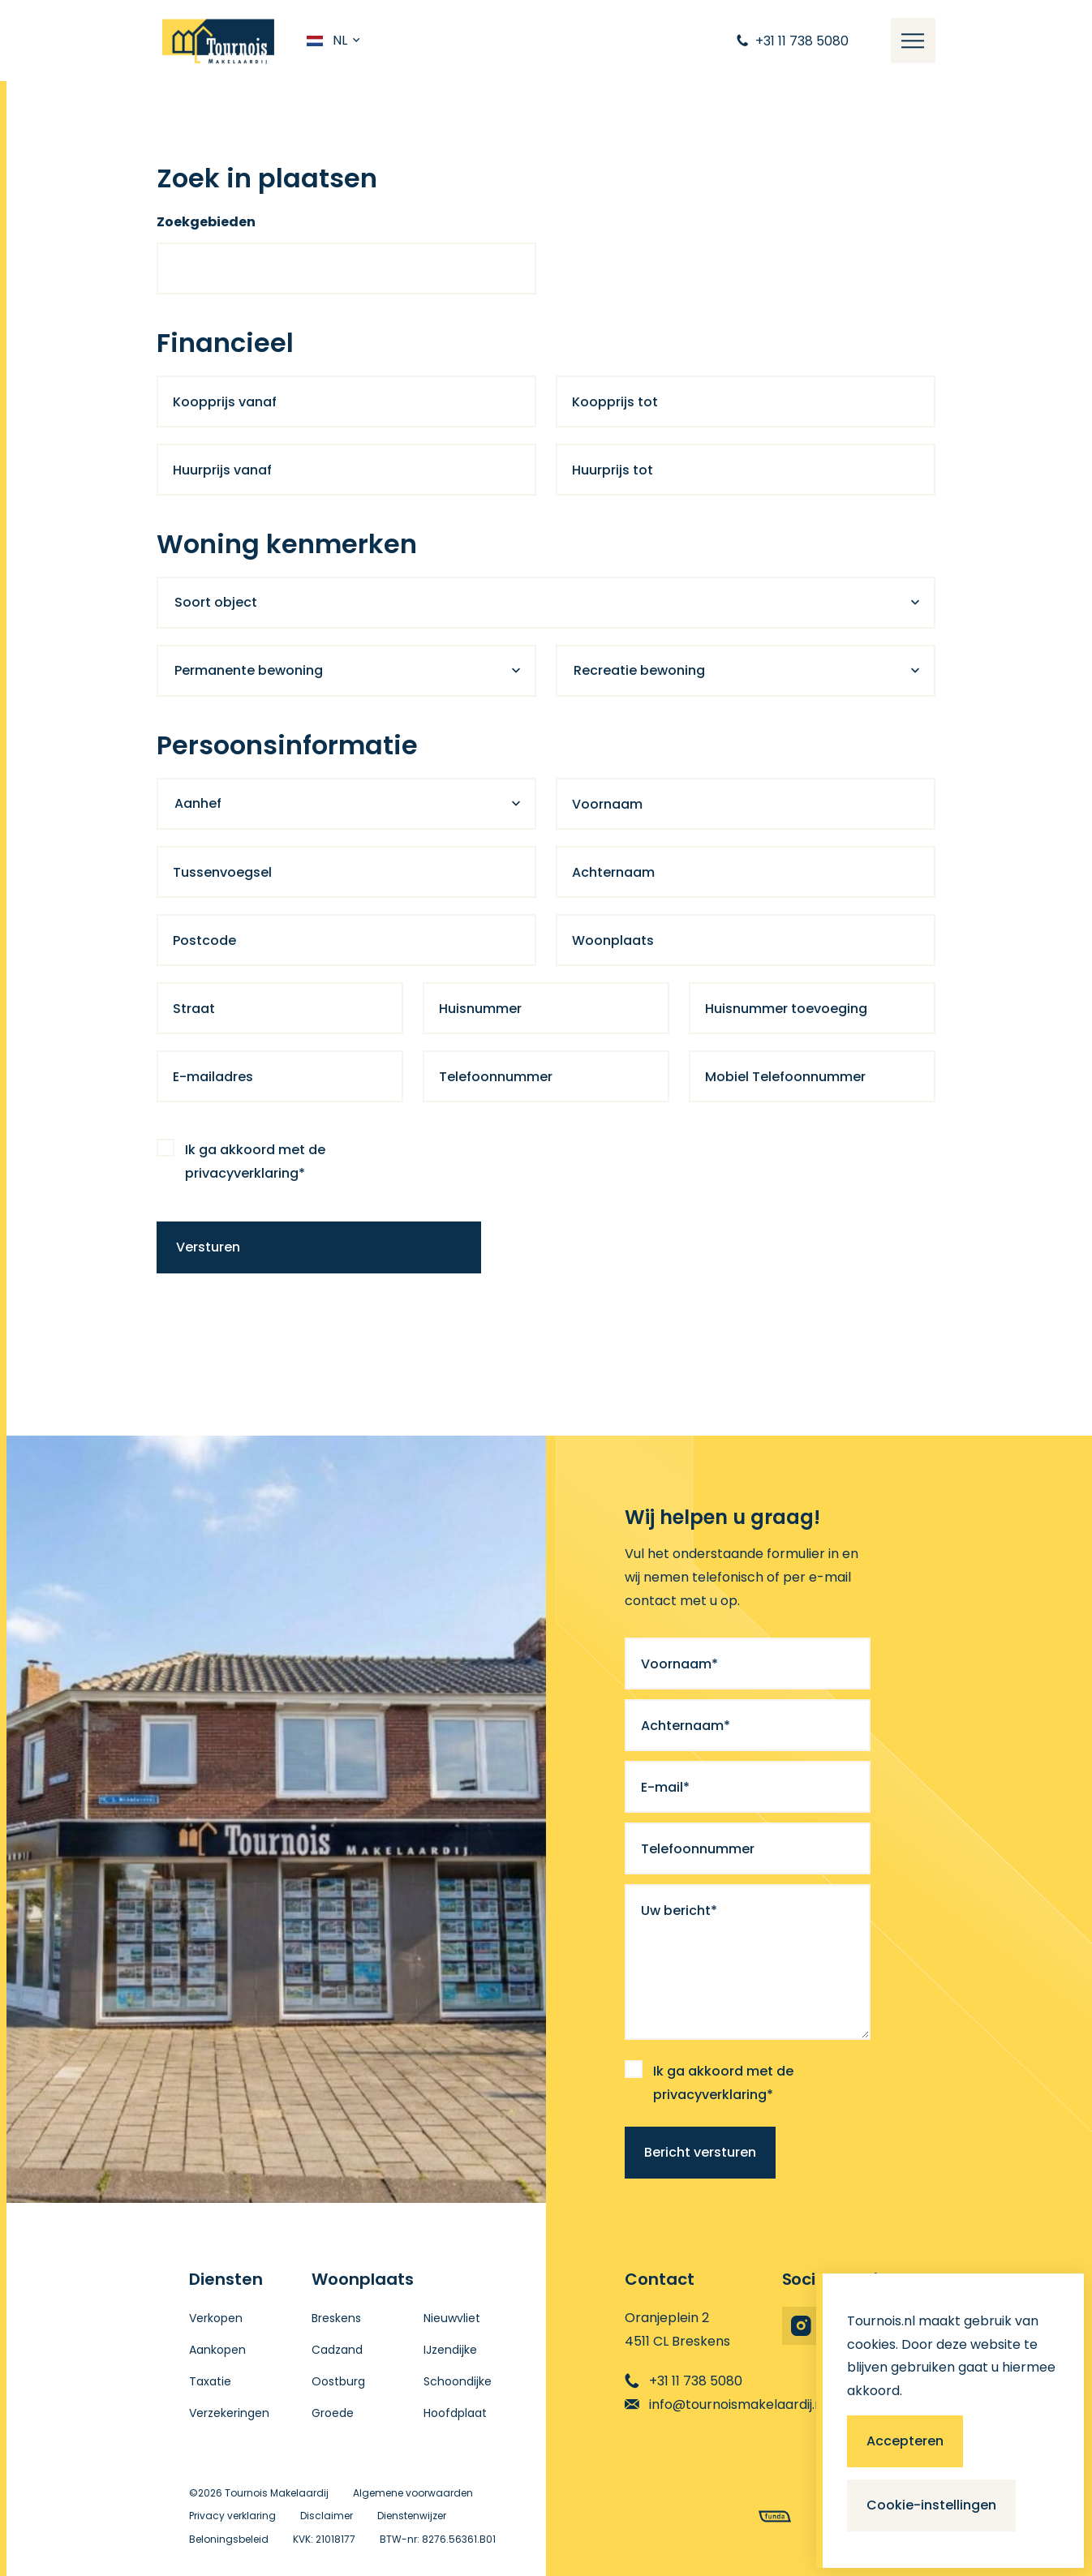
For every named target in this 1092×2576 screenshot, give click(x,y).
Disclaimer (326, 2515)
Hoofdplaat (455, 2413)
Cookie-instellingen (931, 2505)
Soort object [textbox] (215, 602)
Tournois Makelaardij (277, 2493)
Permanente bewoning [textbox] (248, 670)
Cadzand (337, 2350)
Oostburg (338, 2381)
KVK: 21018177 (324, 2539)
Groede (333, 2413)
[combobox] (346, 268)
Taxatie (210, 2381)
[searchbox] (183, 272)
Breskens (336, 2318)
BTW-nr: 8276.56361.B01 (438, 2539)
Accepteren (905, 2441)
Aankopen (217, 2350)
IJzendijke (450, 2350)
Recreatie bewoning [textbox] (639, 670)
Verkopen (216, 2318)
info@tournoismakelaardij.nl (725, 2404)
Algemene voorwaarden (413, 2493)
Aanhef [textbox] (197, 803)
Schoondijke (457, 2381)
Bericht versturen (700, 2152)
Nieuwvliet (451, 2318)
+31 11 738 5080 (683, 2381)
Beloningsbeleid (229, 2539)
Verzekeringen (229, 2413)
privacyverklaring (242, 1173)
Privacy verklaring (232, 2515)
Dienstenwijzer (411, 2515)
